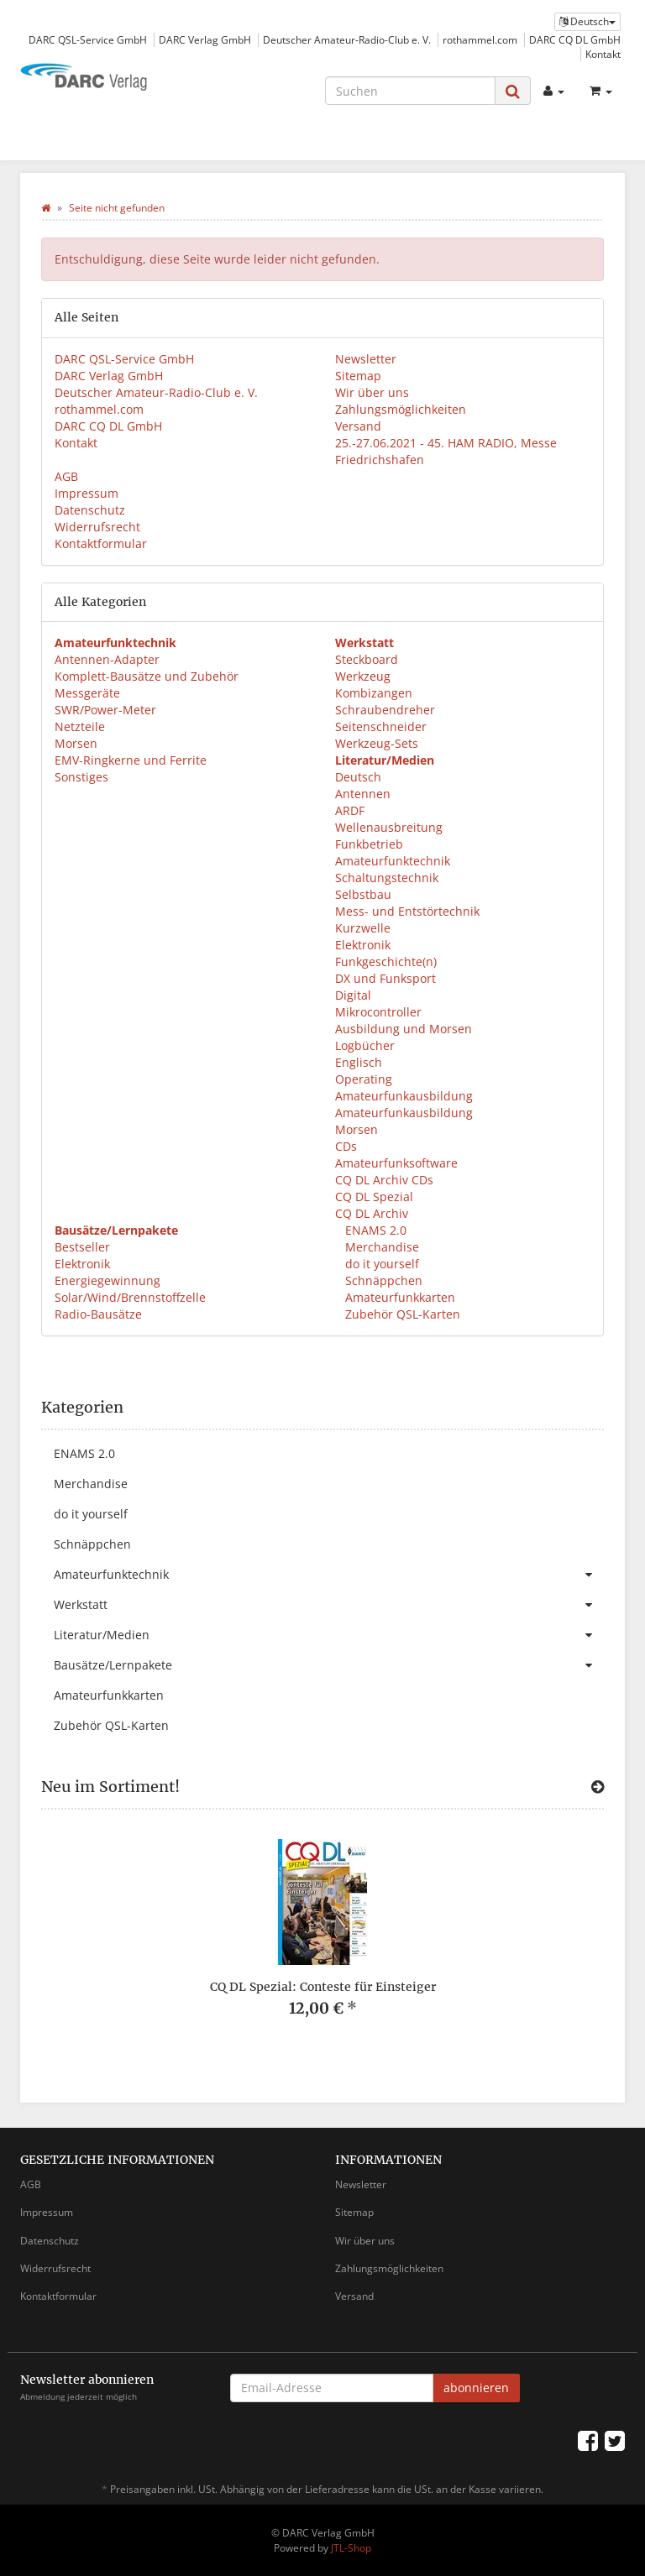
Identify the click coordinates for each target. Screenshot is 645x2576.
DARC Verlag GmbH (205, 39)
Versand (358, 426)
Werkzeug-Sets (376, 743)
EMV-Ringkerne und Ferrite (131, 760)
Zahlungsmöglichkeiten (400, 409)
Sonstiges (81, 777)
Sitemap (358, 376)
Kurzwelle (363, 928)
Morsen (76, 743)
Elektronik (363, 945)
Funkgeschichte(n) (386, 961)
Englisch (358, 1062)
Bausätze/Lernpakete (329, 1665)
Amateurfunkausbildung (404, 1096)
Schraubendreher (385, 710)
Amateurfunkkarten (398, 1297)
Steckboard (366, 659)
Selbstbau (363, 894)
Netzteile (80, 726)
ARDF (349, 810)
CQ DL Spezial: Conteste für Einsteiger (323, 1986)
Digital (353, 995)
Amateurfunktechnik (392, 861)
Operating (363, 1079)
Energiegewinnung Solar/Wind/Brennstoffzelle (130, 1288)
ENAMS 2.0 (374, 1230)
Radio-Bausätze (98, 1314)
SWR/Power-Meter (105, 710)
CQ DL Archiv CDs (384, 1180)
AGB (66, 476)
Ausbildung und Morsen (403, 1029)
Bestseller (82, 1247)
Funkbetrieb (369, 844)
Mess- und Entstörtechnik (407, 911)
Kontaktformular (101, 543)
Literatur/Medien (329, 1635)
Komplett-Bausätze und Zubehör (147, 676)
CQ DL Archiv (371, 1213)
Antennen (363, 794)
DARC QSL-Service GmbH (88, 39)
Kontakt (603, 53)
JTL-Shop (351, 2548)
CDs (346, 1146)
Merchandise (380, 1247)
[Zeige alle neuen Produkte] (597, 1787)
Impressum (86, 493)
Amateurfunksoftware (396, 1163)
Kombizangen (373, 693)
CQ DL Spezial (374, 1196)
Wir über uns (372, 392)
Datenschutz (90, 510)
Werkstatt (329, 1605)
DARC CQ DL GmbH (575, 39)
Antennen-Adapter (107, 659)
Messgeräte (87, 693)
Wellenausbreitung (389, 827)
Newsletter (365, 359)
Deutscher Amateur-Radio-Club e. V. (347, 39)
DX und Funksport (385, 978)
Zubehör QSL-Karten (401, 1314)
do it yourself (380, 1264)
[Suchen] (410, 90)
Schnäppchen (382, 1280)
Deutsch (358, 777)
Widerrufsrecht (97, 527)
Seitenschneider (381, 726)
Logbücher (365, 1045)
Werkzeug (363, 676)
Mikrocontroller (378, 1012)
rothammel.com (480, 39)
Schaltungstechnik (386, 878)
